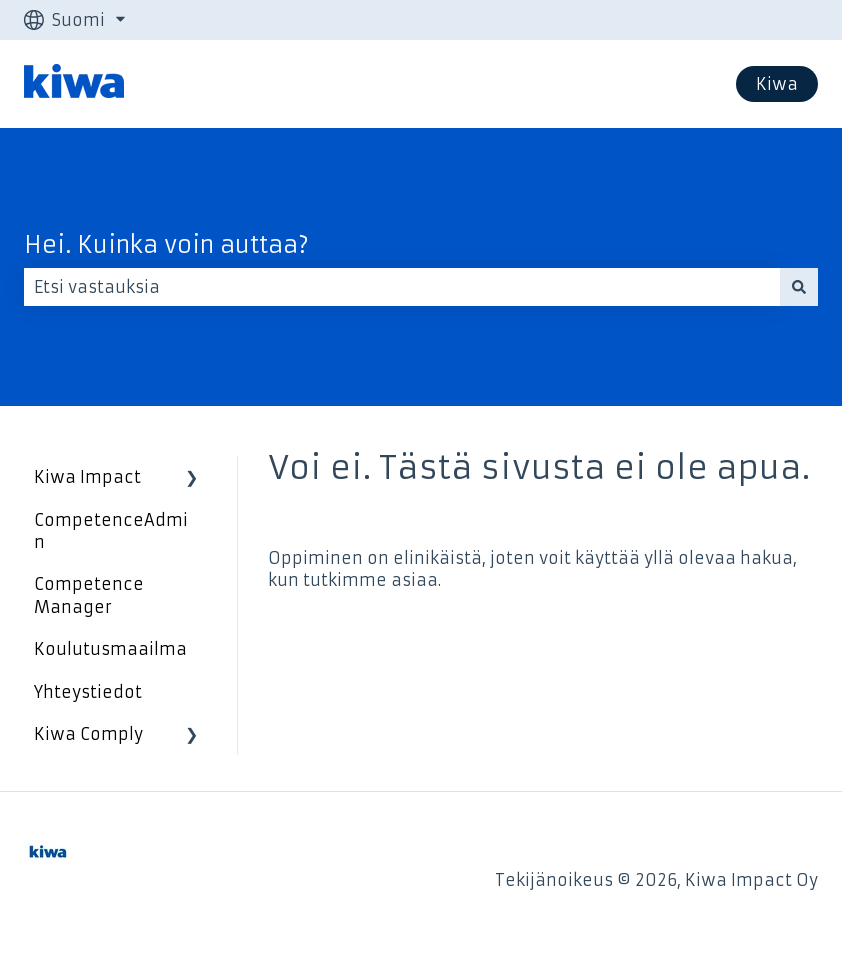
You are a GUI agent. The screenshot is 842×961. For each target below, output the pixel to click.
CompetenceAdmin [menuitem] (111, 531)
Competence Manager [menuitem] (89, 595)
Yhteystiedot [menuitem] (88, 692)
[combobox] (402, 287)
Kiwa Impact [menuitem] (87, 477)
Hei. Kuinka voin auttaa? (166, 245)
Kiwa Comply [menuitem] (88, 734)
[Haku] (799, 287)
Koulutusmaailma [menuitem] (110, 649)
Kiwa (777, 84)
